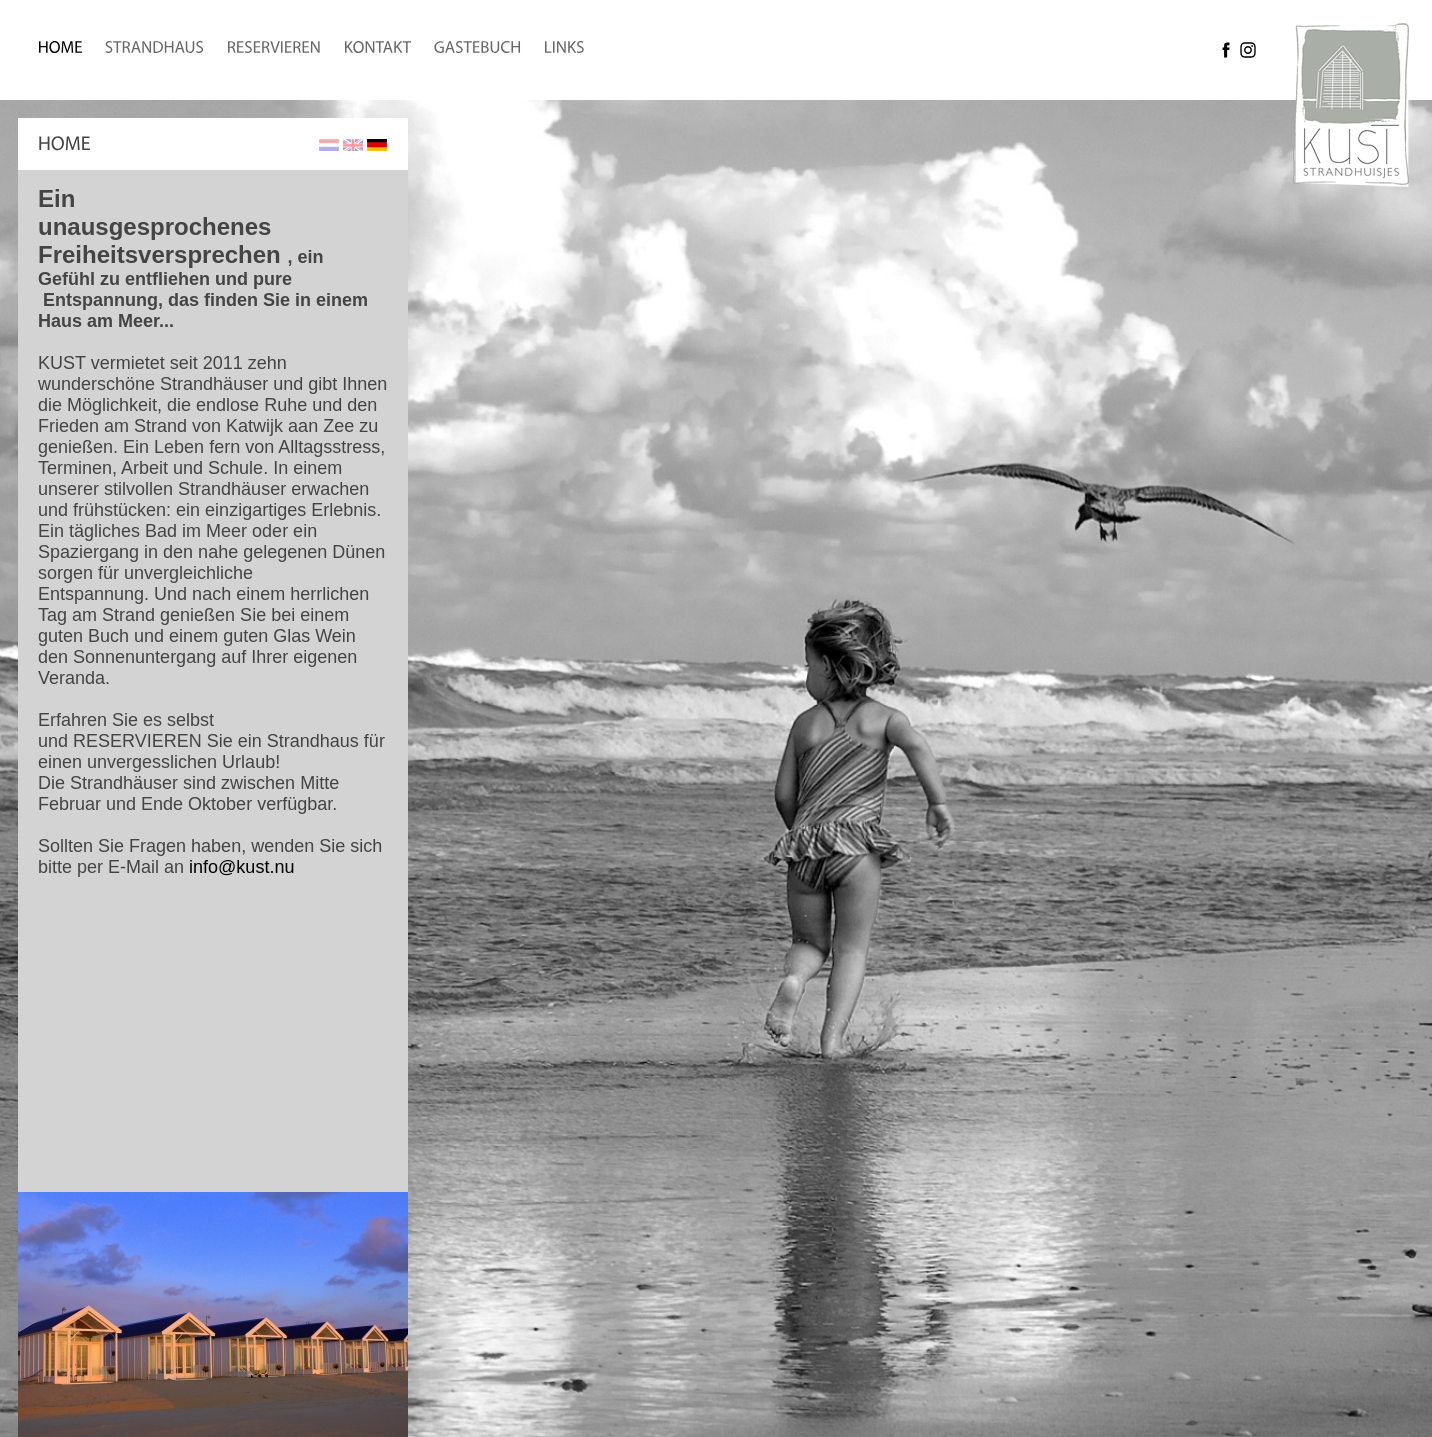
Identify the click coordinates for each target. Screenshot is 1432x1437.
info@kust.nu (241, 867)
